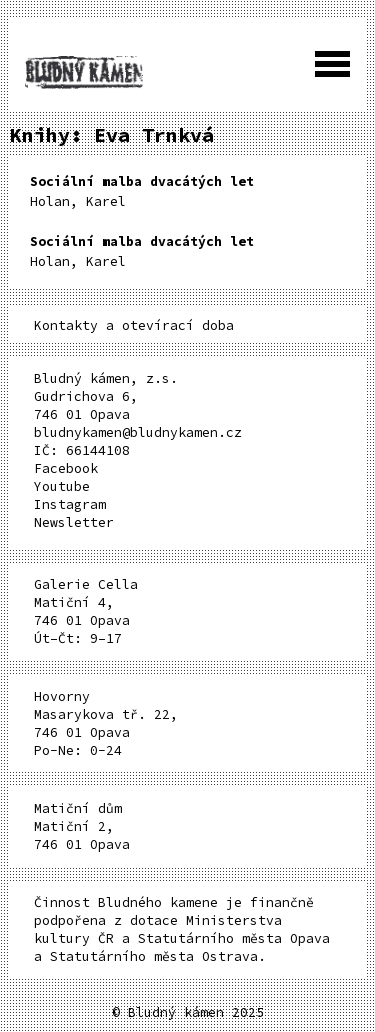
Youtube (62, 486)
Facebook (66, 468)
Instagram (70, 504)
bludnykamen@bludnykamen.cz (138, 432)
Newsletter (74, 522)
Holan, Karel (142, 191)
